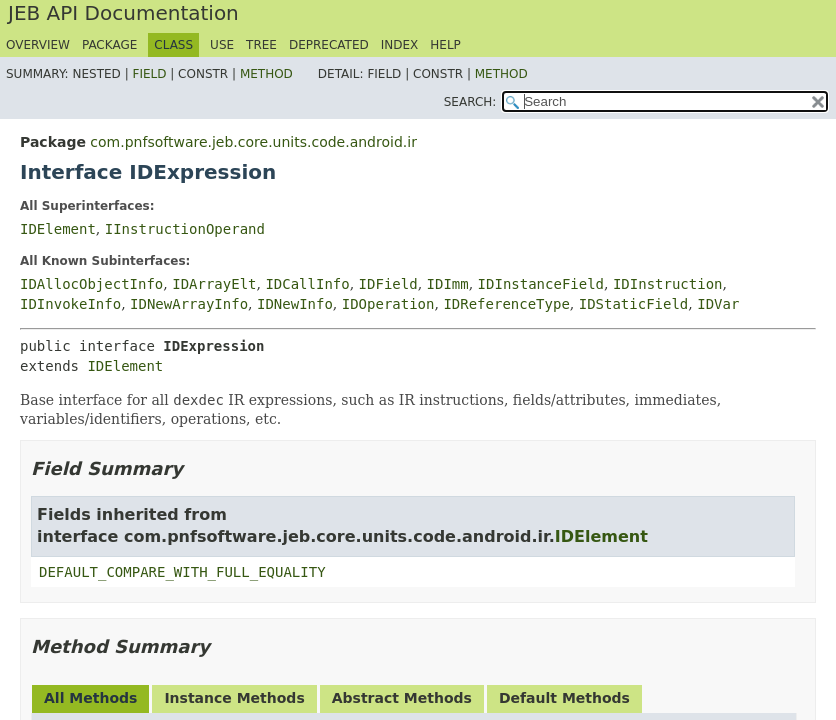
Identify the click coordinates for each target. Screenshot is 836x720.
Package (109, 45)
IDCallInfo (307, 284)
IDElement (58, 229)
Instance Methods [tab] (234, 698)
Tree (261, 45)
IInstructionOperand (185, 229)
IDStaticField (634, 304)
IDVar (718, 304)
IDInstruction (668, 284)
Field (149, 74)
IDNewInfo (295, 304)
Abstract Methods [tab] (402, 698)
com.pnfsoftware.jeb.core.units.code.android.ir (253, 142)
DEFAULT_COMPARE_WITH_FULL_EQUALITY (182, 572)
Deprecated (329, 45)
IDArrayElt (214, 284)
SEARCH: (470, 102)
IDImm (448, 284)
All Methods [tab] (90, 698)
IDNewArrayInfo (189, 304)
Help (445, 45)
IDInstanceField (541, 284)
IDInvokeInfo (70, 304)
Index (400, 45)
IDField (388, 284)
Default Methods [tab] (564, 698)
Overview (38, 45)
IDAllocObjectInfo (91, 284)
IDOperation (388, 304)
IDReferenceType (506, 304)
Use (222, 45)
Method (266, 74)
